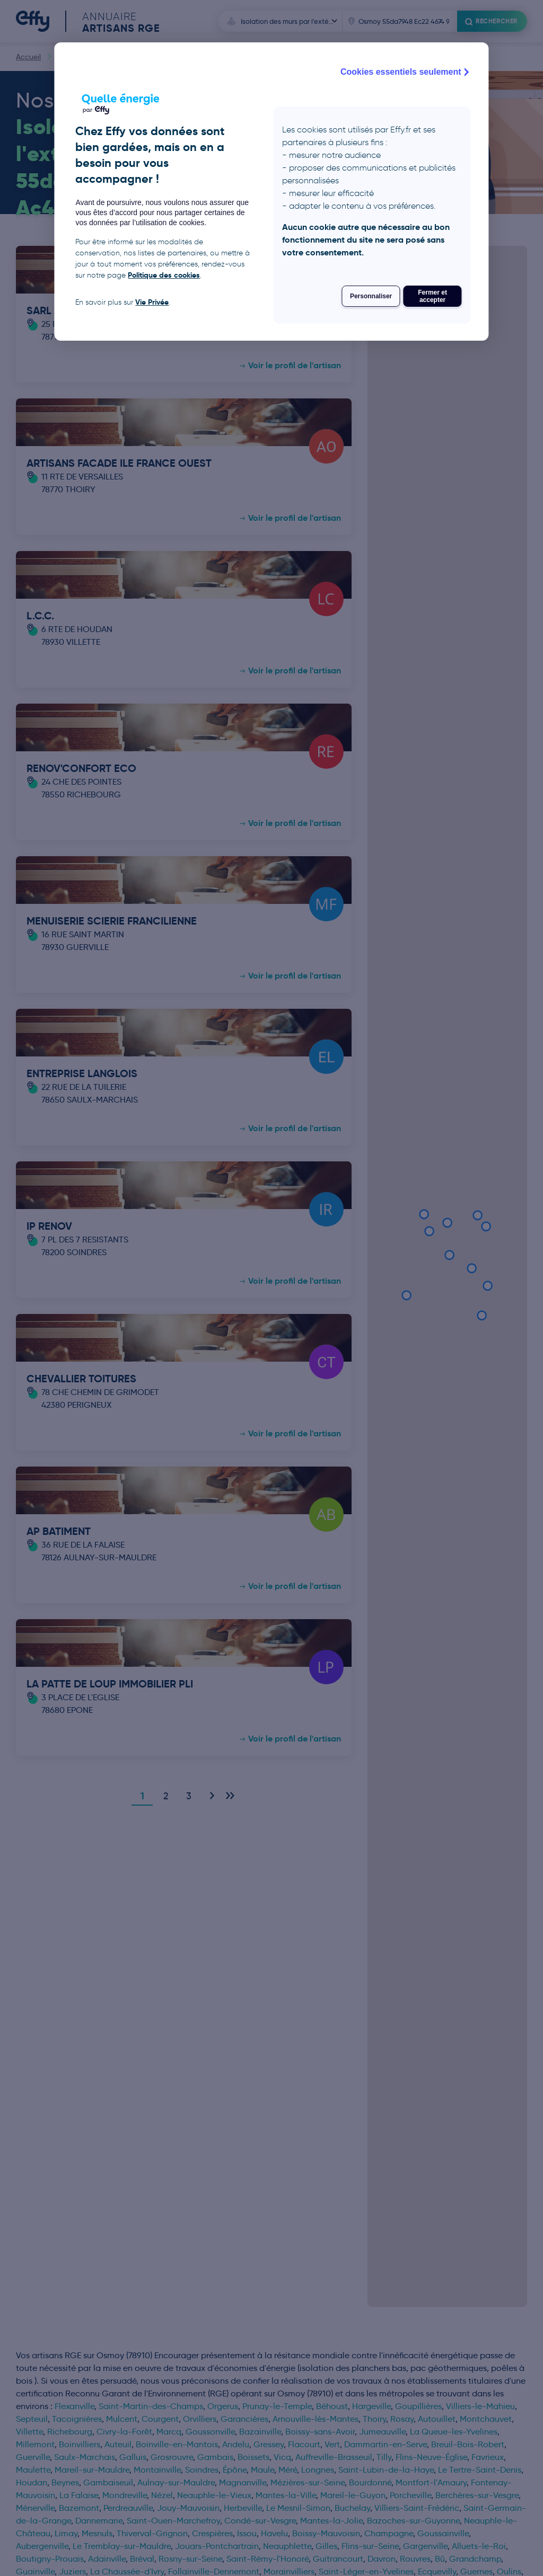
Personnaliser (371, 296)
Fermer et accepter (432, 296)
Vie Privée (152, 302)
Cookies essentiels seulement (406, 72)
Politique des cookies (164, 275)
